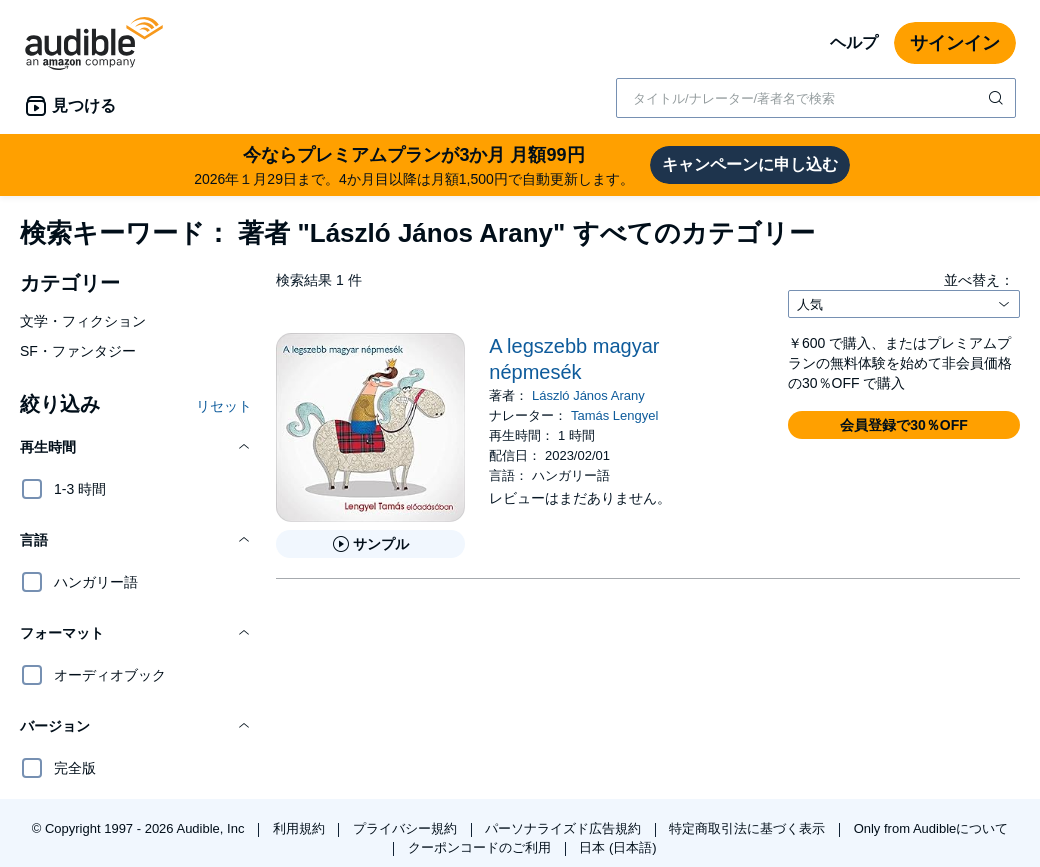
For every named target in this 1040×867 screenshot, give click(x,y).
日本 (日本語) (617, 847)
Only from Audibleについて (931, 828)
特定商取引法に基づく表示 (749, 828)
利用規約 (301, 828)
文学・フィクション (83, 321)
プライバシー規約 (407, 828)
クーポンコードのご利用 (481, 847)
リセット (224, 406)
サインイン (955, 43)
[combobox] (816, 98)
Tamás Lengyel (614, 415)
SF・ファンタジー (78, 351)
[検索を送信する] (998, 98)
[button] (136, 447)
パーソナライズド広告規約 (565, 828)
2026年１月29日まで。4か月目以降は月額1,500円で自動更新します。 (414, 164)
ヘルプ (854, 42)
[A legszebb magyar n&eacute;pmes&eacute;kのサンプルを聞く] (370, 544)
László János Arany (588, 395)
